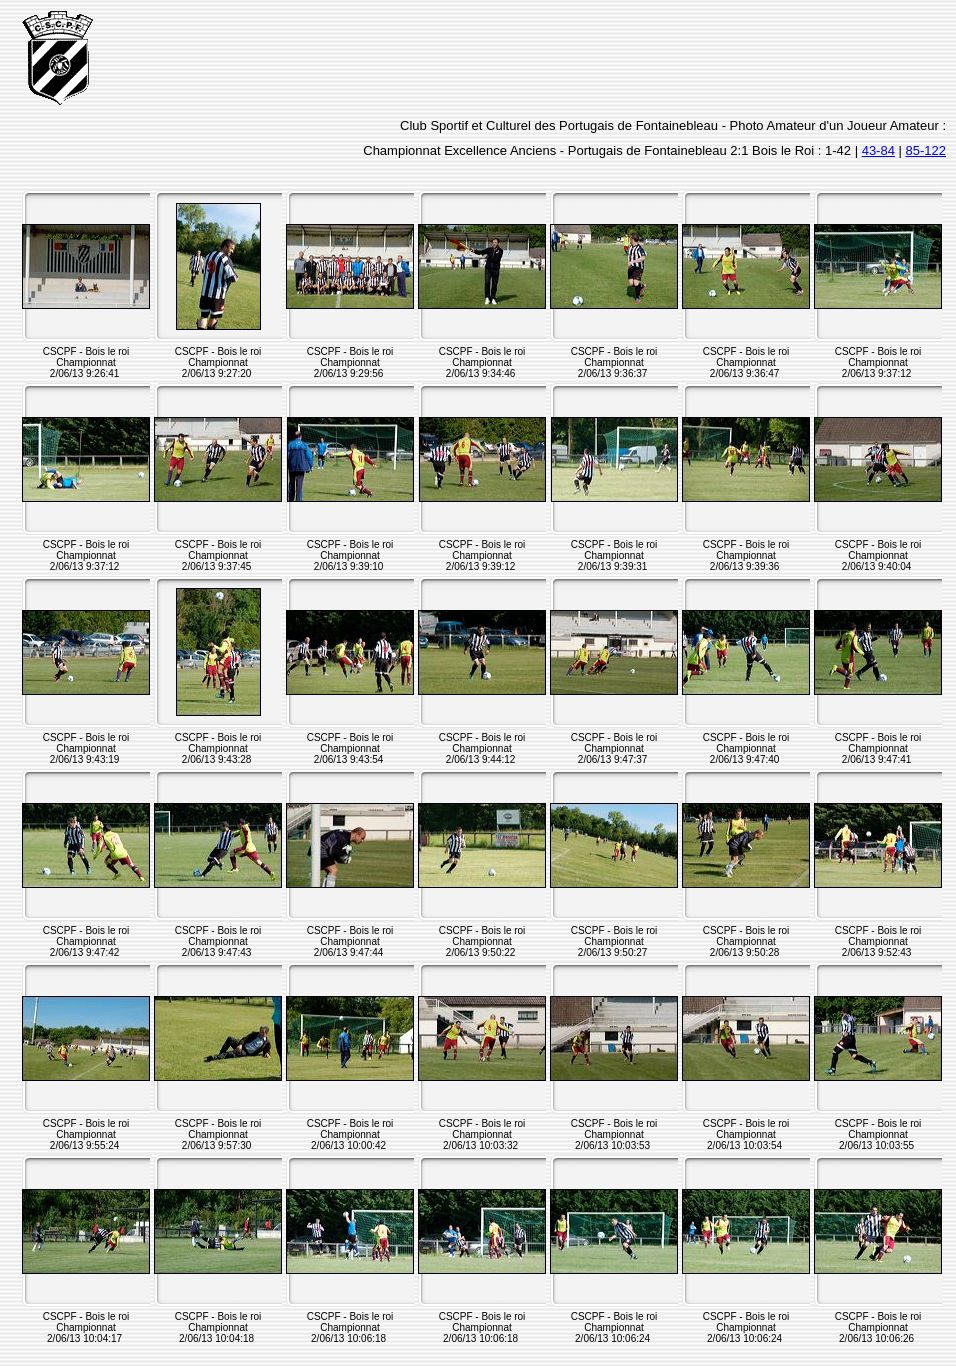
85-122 (926, 150)
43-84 (878, 150)
